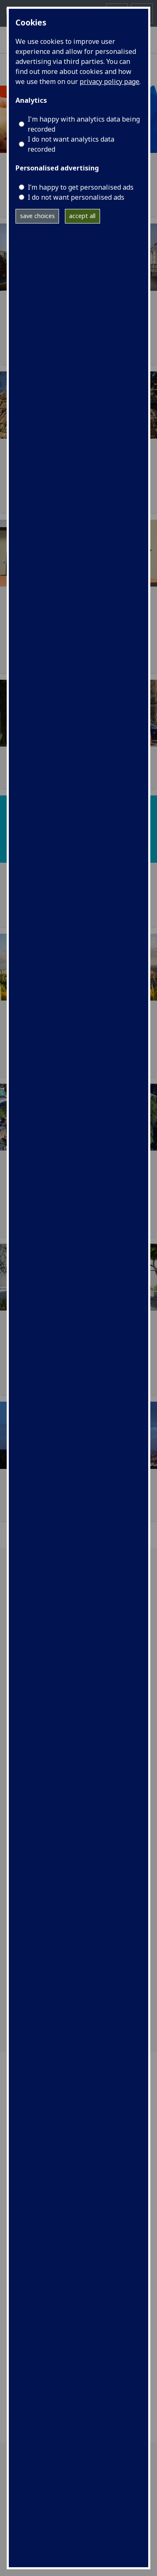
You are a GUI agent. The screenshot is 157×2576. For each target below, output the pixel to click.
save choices (37, 216)
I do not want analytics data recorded (71, 144)
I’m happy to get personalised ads (81, 187)
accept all (82, 216)
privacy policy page (109, 81)
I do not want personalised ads (76, 197)
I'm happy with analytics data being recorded (84, 124)
